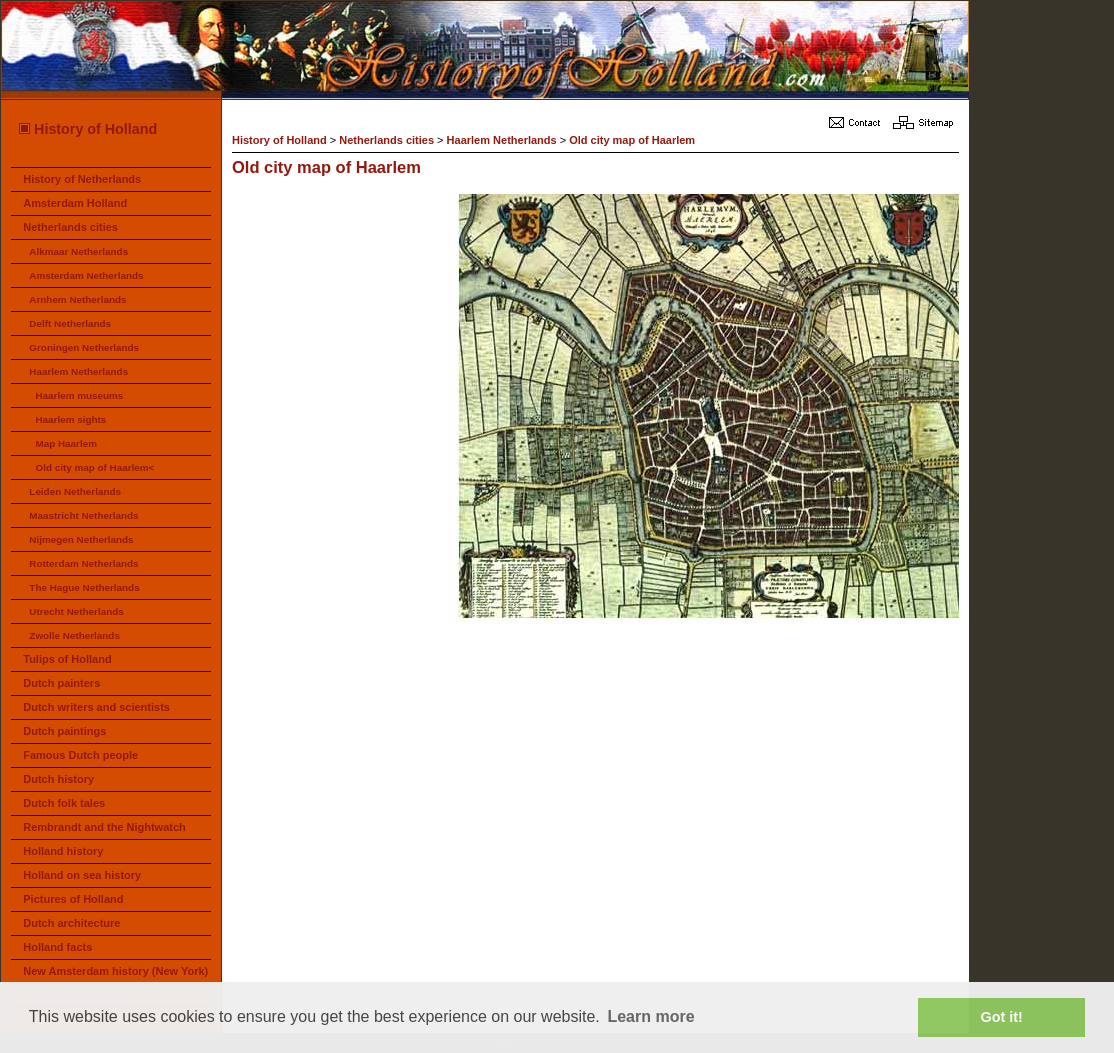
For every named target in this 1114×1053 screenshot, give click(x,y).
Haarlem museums (79, 395)
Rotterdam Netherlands (83, 563)
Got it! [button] (1002, 1017)
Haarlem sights (70, 419)
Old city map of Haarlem (632, 140)
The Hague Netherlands (84, 587)
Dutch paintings (64, 731)
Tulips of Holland (67, 659)
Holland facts (57, 947)
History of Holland (87, 129)
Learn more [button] (650, 1016)
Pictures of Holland (73, 899)
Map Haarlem (65, 443)
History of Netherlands (82, 179)
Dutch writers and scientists (96, 707)
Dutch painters (61, 683)
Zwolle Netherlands (74, 635)
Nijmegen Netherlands (81, 539)
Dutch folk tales (64, 803)
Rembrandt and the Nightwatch (104, 827)
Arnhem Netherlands (77, 299)
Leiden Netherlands (75, 491)
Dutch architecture (71, 923)
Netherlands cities (70, 227)
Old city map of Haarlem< (94, 467)
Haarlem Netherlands (78, 371)
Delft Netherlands (70, 323)
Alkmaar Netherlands (78, 251)
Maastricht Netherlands (83, 515)
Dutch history (58, 779)
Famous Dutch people (80, 755)
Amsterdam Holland (75, 203)
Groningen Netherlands (84, 347)
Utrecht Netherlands (76, 611)
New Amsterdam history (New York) (115, 971)
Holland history (63, 851)
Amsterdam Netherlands (86, 275)
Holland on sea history (82, 875)
